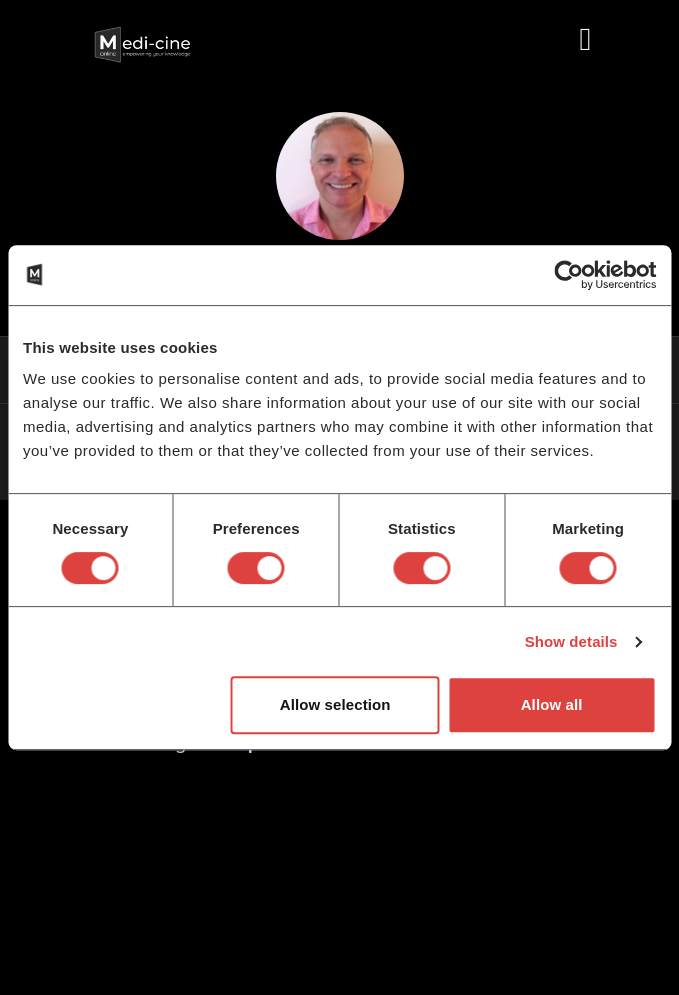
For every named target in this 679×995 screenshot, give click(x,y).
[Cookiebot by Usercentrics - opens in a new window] (568, 275)
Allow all (552, 704)
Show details (571, 641)
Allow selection (335, 704)
